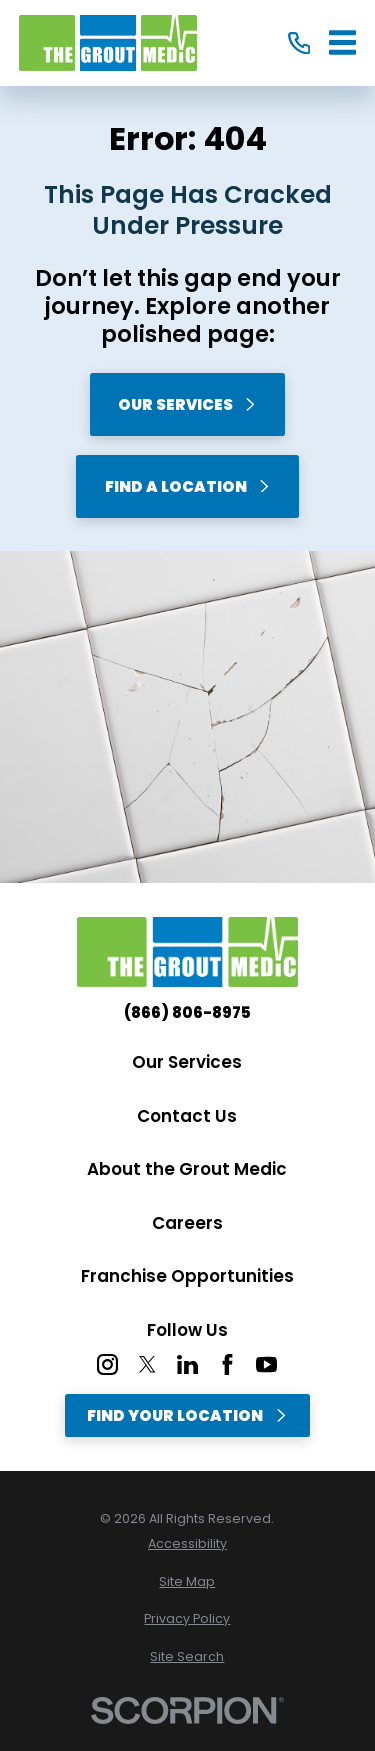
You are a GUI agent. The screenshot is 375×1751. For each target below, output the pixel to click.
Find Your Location (187, 1415)
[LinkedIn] (187, 1364)
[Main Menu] (342, 42)
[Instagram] (107, 1364)
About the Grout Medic (187, 1169)
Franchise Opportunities (187, 1276)
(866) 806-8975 (187, 1012)
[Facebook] (227, 1364)
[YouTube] (266, 1364)
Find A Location (188, 486)
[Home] (108, 43)
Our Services (187, 404)
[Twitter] (147, 1364)
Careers (187, 1223)
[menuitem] (187, 1544)
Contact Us (187, 1116)
